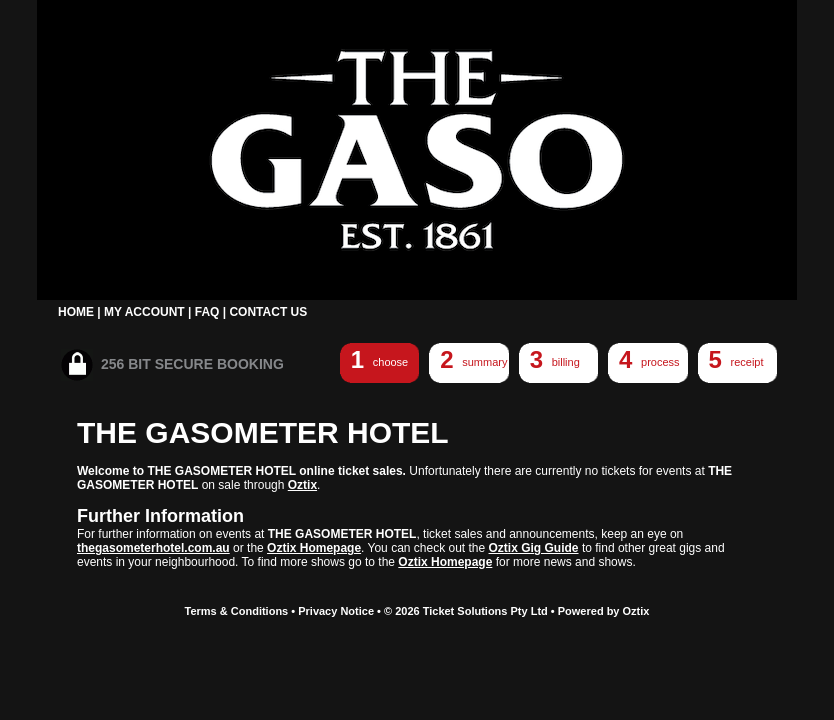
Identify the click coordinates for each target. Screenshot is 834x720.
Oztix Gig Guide (534, 548)
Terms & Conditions (237, 611)
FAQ (207, 312)
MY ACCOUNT (144, 312)
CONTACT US (268, 312)
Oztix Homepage (314, 548)
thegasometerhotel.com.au (153, 548)
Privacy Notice (336, 611)
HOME (76, 312)
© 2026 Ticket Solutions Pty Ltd (466, 611)
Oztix (302, 485)
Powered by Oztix (604, 611)
